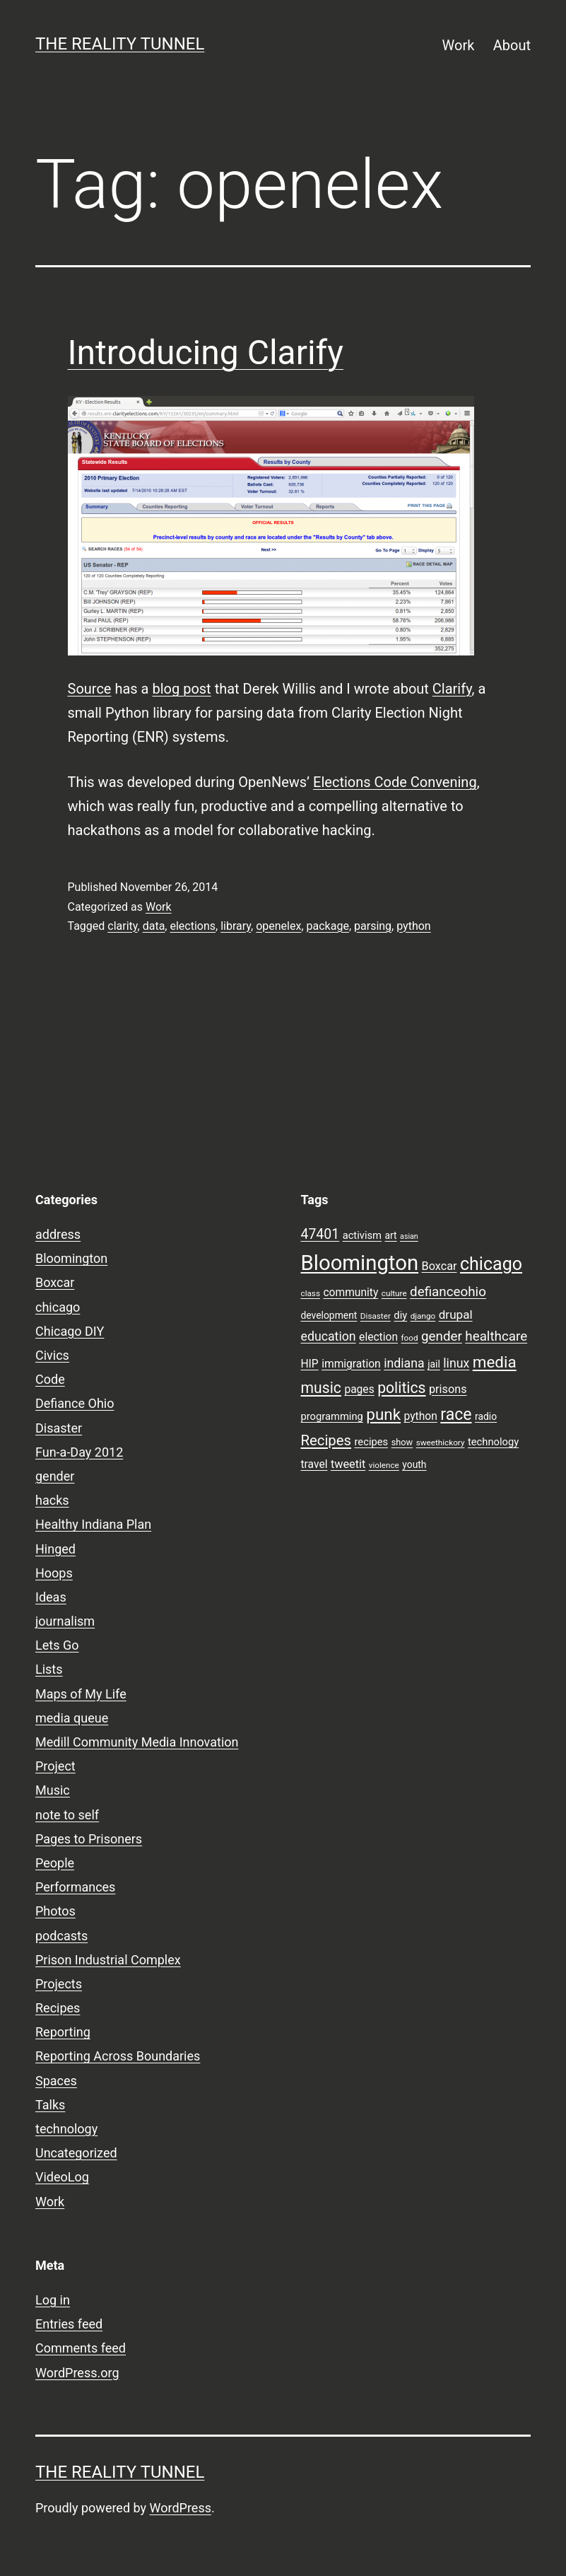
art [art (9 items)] (391, 1235)
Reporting (62, 2031)
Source (90, 688)
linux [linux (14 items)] (456, 1363)
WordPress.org (77, 2372)
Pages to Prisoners (88, 1838)
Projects (58, 1983)
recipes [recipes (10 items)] (372, 1441)
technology (66, 2128)
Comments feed (80, 2348)
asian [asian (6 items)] (409, 1236)
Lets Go (56, 1645)
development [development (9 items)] (329, 1315)
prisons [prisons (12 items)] (448, 1389)
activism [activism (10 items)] (362, 1235)
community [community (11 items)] (350, 1292)
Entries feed (68, 2323)
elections (193, 926)
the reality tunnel (119, 44)
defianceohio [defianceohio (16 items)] (448, 1292)
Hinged (55, 1548)
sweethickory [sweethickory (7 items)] (440, 1442)
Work (458, 45)
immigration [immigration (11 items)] (351, 1364)
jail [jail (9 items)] (434, 1364)
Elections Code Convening (395, 782)
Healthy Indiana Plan (93, 1524)
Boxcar (54, 1282)
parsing (372, 926)
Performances (75, 1886)
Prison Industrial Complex (108, 1959)
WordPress (180, 2507)
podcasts (61, 1935)
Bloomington (71, 1258)
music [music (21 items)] (321, 1388)
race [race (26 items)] (455, 1414)
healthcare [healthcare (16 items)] (496, 1336)
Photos (55, 1911)
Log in (52, 2299)
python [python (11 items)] (420, 1416)
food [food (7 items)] (409, 1338)
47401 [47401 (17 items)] (320, 1234)
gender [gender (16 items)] (441, 1336)
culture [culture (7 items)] (394, 1293)
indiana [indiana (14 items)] (404, 1363)
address (58, 1234)
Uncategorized (76, 2152)
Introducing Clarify (206, 352)
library (235, 926)
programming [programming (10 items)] (332, 1416)
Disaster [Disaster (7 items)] (375, 1316)
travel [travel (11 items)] (314, 1464)
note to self (67, 1814)
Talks (50, 2104)
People (54, 1862)
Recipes (57, 2007)
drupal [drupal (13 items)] (456, 1314)
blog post (181, 688)
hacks (52, 1500)
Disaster (58, 1428)
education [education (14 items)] (328, 1336)
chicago (57, 1307)
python (413, 926)
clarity (122, 926)
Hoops (54, 1573)
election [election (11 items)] (378, 1337)
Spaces (56, 2080)
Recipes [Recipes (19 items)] (326, 1440)
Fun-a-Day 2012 (79, 1452)
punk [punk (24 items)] (383, 1414)
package (328, 926)
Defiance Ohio (74, 1403)
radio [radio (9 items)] (486, 1416)
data (154, 926)
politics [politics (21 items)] (401, 1388)
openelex (278, 926)
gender (54, 1476)
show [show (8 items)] (402, 1442)
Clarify (452, 688)
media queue (71, 1717)
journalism (65, 1621)
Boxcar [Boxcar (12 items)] (439, 1266)
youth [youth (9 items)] (414, 1464)
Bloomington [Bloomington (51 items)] (360, 1263)
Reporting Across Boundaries (117, 2055)
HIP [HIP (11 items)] (310, 1364)
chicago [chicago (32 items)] (491, 1264)
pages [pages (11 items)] (359, 1389)
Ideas (50, 1597)
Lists (49, 1669)
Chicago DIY (69, 1331)
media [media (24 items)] (495, 1362)
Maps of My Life (80, 1693)
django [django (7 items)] (423, 1316)
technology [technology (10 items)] (493, 1441)
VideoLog (62, 2176)
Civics (52, 1355)
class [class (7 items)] (310, 1293)
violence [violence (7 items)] (384, 1465)
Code (50, 1379)
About (512, 45)
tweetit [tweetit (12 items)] (348, 1464)
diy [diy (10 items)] (400, 1315)
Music (52, 1790)
